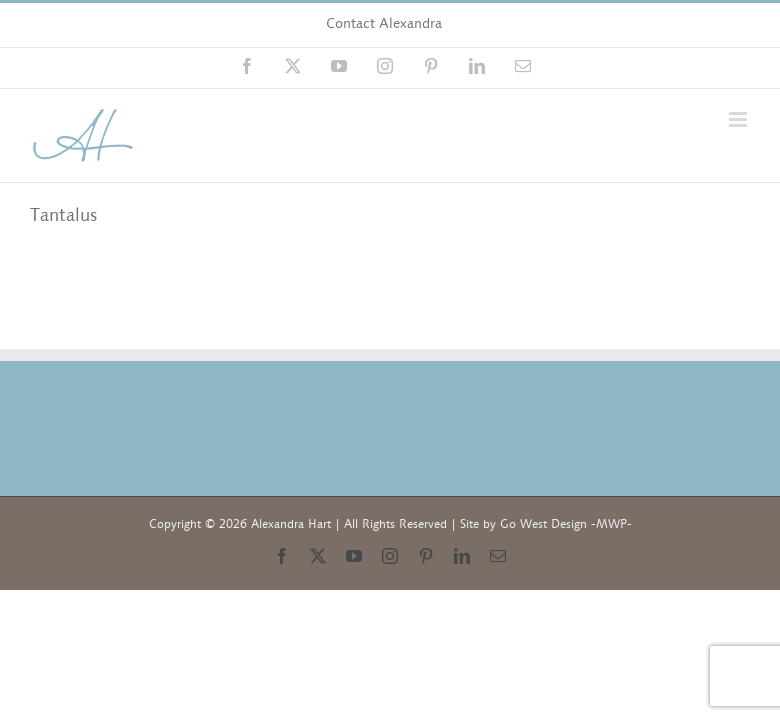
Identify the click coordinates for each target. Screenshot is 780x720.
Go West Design (543, 524)
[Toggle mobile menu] (739, 119)
